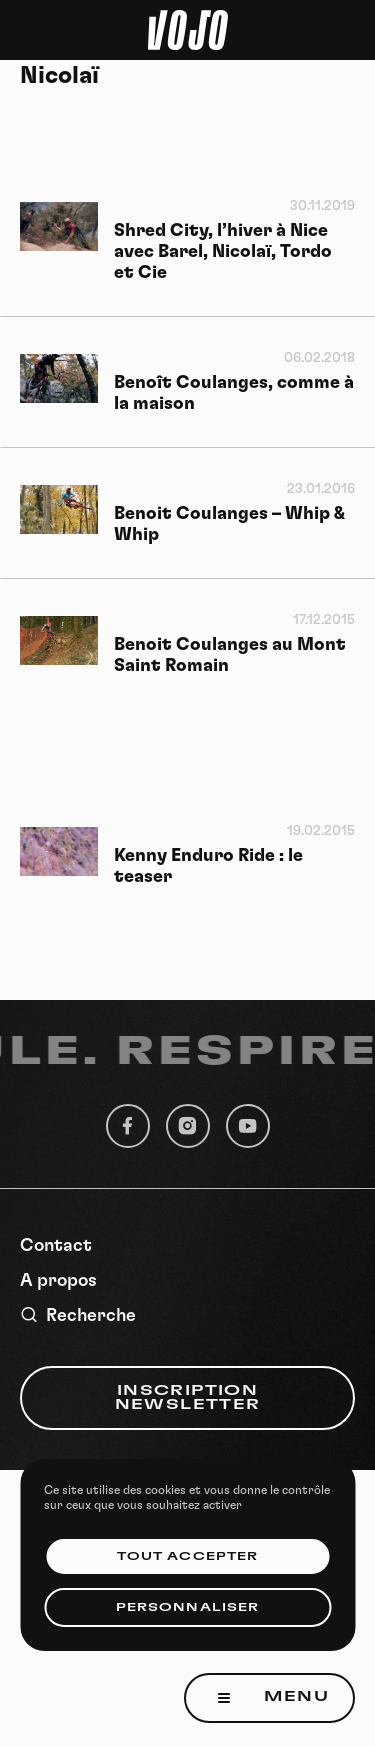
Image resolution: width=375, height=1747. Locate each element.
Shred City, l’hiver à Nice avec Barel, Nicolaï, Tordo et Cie (223, 252)
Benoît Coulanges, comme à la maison (234, 393)
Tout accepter (187, 1556)
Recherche (78, 1315)
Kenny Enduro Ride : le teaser (208, 866)
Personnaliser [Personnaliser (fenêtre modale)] (187, 1607)
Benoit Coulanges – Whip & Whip (229, 524)
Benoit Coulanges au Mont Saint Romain (230, 655)
